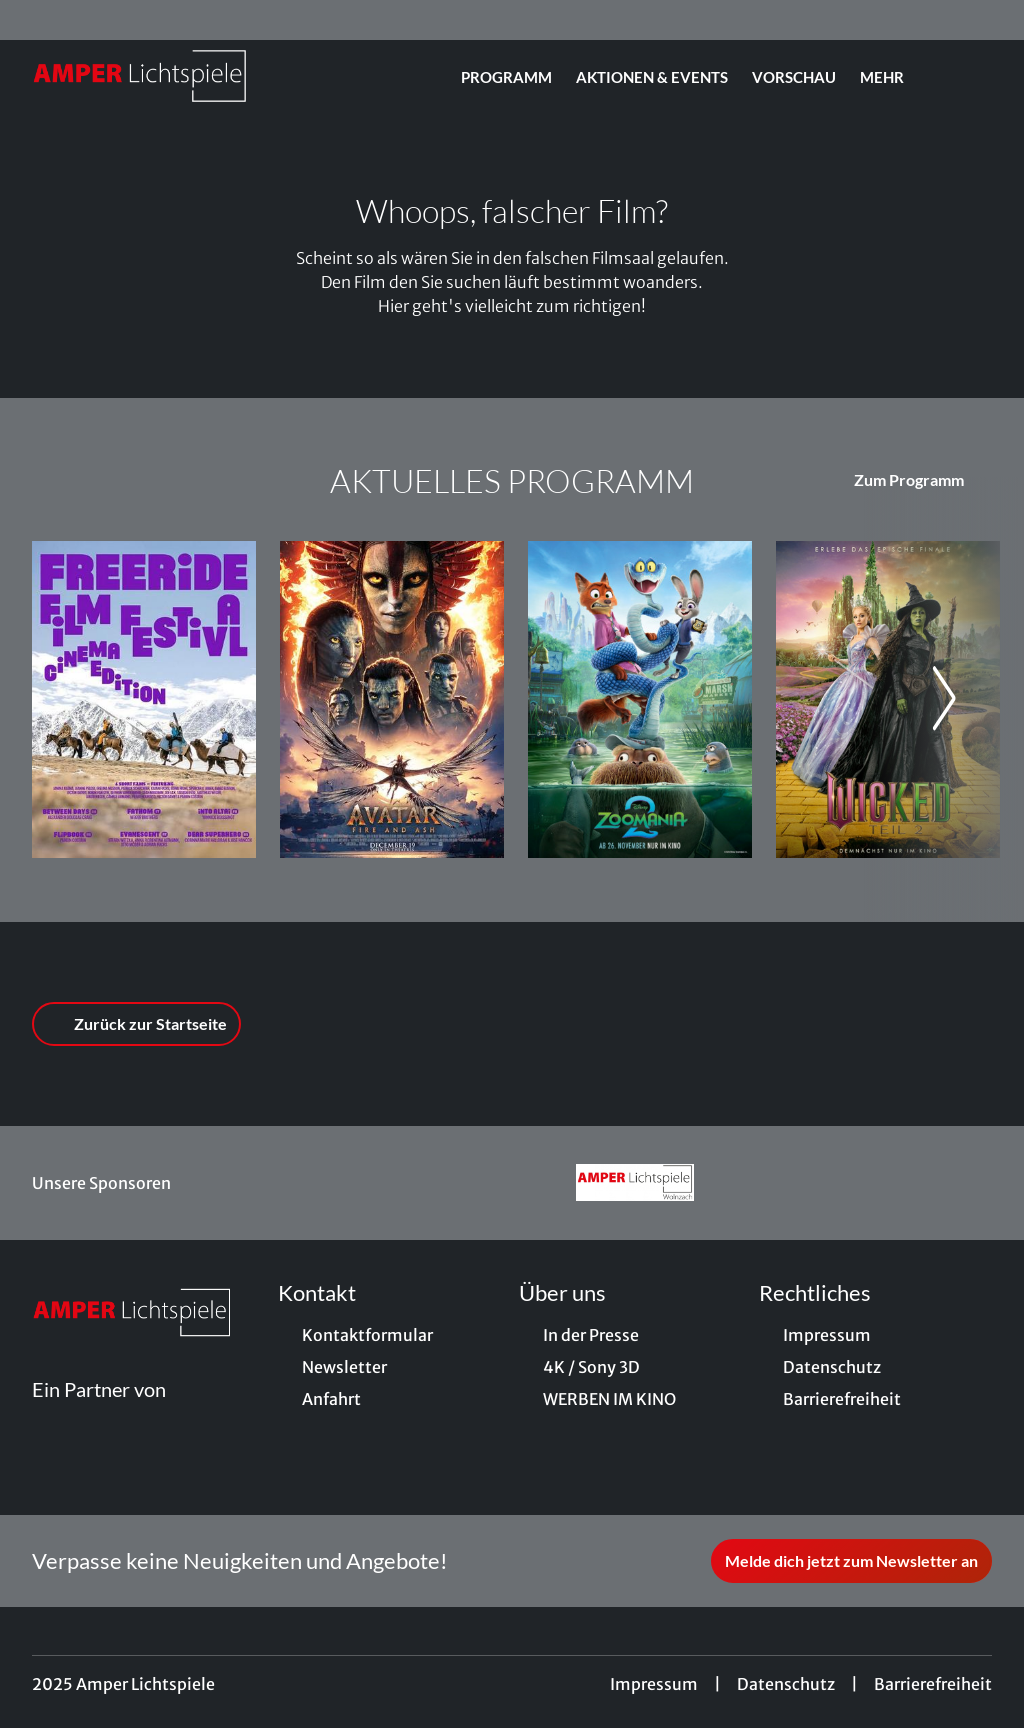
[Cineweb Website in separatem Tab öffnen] (99, 1413)
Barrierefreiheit (933, 1684)
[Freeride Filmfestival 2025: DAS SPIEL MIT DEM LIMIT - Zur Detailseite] (144, 699)
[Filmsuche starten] (972, 76)
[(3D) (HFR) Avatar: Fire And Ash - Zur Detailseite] (392, 699)
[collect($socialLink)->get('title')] (36, 20)
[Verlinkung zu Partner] (634, 1183)
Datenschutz (786, 1684)
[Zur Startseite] (172, 76)
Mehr (894, 77)
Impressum (654, 1684)
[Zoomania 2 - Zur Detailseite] (640, 699)
